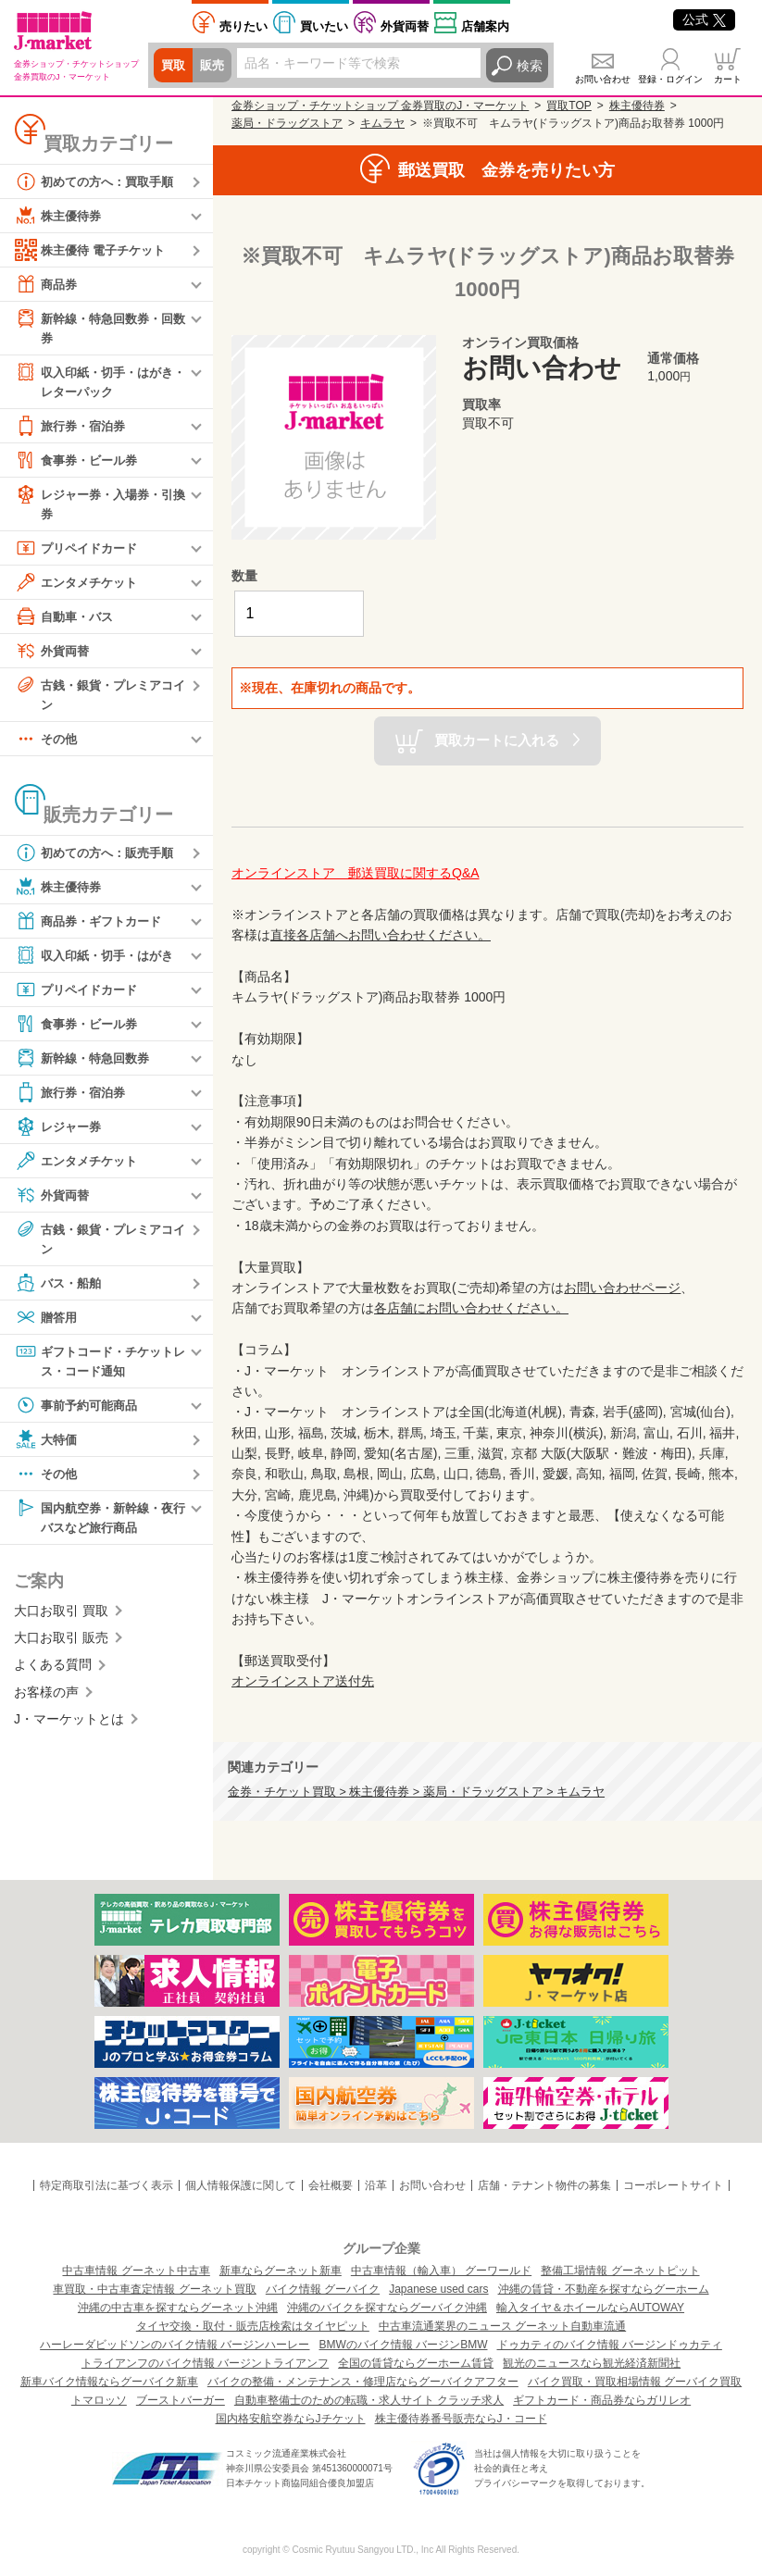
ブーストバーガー (180, 2400)
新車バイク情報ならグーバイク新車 (109, 2381)
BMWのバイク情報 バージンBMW (403, 2344)
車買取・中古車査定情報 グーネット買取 (154, 2289)
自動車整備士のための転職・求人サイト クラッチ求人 (369, 2400)
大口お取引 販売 (61, 1646)
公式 (704, 19)
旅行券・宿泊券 (73, 428)
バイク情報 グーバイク (323, 2289)
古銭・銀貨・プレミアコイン (99, 697)
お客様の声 (46, 1701)
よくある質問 (53, 1674)
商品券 (47, 284)
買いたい (324, 26)
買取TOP (568, 105)
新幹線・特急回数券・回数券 (99, 327)
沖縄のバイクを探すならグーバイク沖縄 (387, 2307)
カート (728, 79)
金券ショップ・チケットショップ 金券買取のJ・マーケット (380, 105)
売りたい (243, 26)
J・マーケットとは (69, 1728)
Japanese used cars (438, 2289)
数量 (244, 575)
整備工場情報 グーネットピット (620, 2270)
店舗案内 (485, 26)
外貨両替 (405, 26)
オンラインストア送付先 (302, 1681)
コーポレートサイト (673, 2185)
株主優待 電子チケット (94, 250)
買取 (174, 65)
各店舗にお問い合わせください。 (471, 1307)
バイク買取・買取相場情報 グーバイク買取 (635, 2381)
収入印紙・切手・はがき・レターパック (92, 382)
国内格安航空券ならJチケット (291, 2418)
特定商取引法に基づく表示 (106, 2185)
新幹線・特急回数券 (86, 1063)
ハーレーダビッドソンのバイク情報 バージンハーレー (174, 2344)
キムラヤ (382, 123)
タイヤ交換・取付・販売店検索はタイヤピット (252, 2326)
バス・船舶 (60, 1289)
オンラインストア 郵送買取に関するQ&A (355, 872)
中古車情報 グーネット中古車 (135, 2270)
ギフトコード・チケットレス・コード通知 (99, 1367)
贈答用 (47, 1324)
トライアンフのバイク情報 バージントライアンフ (205, 2363)
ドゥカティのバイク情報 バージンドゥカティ (609, 2344)
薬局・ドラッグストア (287, 123)
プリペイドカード (79, 552)
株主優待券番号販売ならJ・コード (461, 2418)
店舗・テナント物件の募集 (544, 2185)
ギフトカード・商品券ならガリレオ (602, 2400)
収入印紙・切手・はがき (99, 961)
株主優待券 (60, 216)
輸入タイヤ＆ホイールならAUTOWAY (590, 2307)
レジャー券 (60, 1132)
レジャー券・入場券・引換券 (99, 506)
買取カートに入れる (496, 739)
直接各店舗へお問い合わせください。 (380, 934)
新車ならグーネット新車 (280, 2270)
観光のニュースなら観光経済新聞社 (592, 2363)
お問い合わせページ (622, 1287)
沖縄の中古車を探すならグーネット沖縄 (178, 2307)
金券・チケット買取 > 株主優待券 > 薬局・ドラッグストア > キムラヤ (416, 1792)
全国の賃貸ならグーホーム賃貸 (415, 2363)
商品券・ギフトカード (92, 926)
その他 (47, 744)
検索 (530, 65)
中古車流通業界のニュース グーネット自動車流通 (502, 2326)
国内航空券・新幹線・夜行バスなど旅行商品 (99, 1524)
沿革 (376, 2185)
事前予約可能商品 (79, 1412)
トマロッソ (99, 2400)
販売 (215, 65)
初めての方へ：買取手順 (99, 181)
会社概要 (330, 2185)
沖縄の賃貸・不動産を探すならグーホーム (603, 2289)
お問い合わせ (603, 79)
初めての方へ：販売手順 (99, 858)
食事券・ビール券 (79, 463)
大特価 (47, 1447)
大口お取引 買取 (61, 1619)
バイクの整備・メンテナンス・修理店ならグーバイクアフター (362, 2381)
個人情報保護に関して (240, 2185)
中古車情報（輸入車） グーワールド (441, 2270)
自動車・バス (67, 620)
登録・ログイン (670, 79)
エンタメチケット (79, 586)
